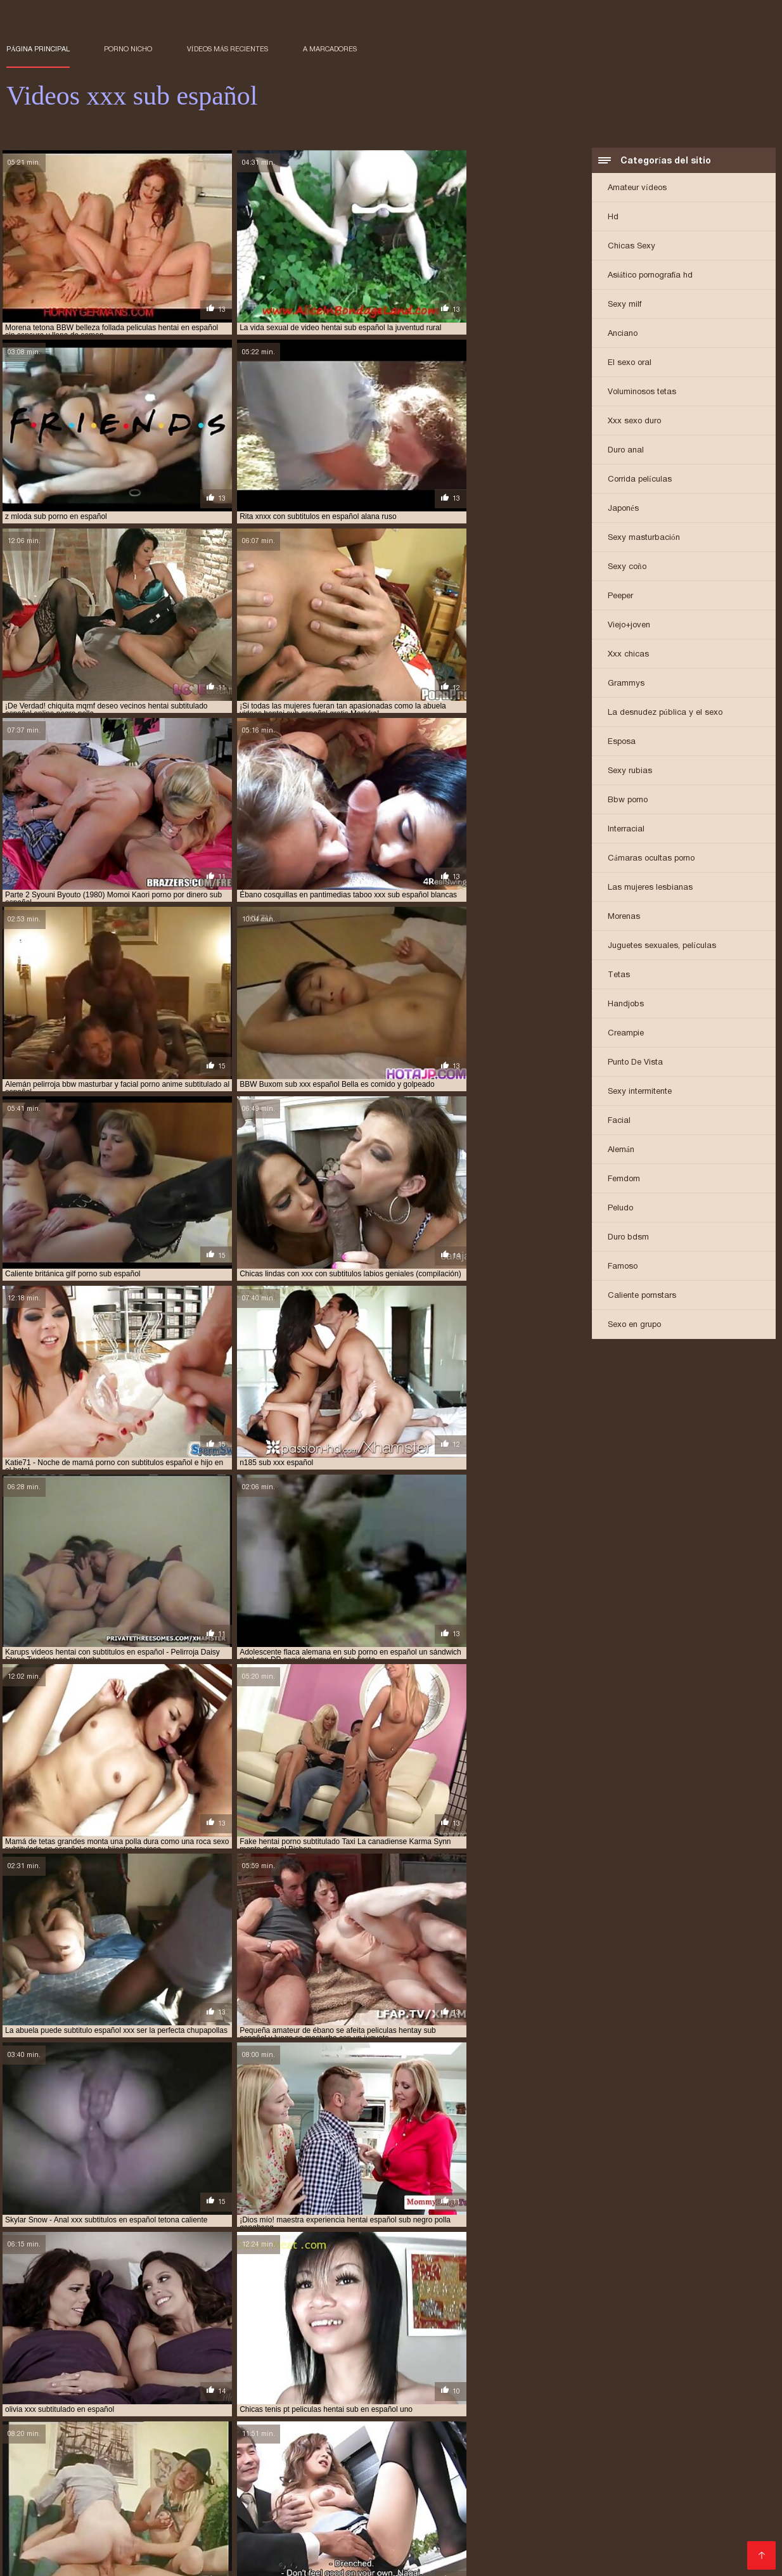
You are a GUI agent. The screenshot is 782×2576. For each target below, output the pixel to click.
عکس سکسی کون (75, 2559)
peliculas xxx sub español (177, 2518)
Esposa (622, 742)
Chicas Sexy (631, 247)
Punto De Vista (635, 1063)
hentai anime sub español (526, 2490)
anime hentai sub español (210, 2483)
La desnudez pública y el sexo (665, 713)
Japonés (623, 509)
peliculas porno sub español (61, 2518)
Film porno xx (657, 2552)
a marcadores (330, 49)
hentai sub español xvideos (334, 2504)
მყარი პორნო (463, 2552)
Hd (613, 217)
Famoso (623, 1267)
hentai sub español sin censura (108, 2504)
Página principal (38, 49)
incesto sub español (463, 2511)
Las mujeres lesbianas (650, 888)
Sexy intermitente (640, 1092)
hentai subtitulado (630, 2504)
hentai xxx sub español (201, 2511)
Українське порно (40, 2552)
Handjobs (626, 1004)
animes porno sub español (128, 2490)
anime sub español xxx (680, 2483)
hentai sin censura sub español (334, 2497)
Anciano (623, 334)
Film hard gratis (340, 2552)
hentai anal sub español (421, 2490)
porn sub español (271, 2518)
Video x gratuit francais (191, 2552)
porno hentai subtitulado (291, 2524)
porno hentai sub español (181, 2524)
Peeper (620, 596)
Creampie (626, 1034)
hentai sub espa (660, 2497)
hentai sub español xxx (440, 2504)
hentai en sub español (628, 2490)
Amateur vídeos (637, 188)
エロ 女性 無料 (597, 2552)
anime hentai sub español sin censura (341, 2483)
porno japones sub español (661, 2524)
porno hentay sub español (547, 2524)
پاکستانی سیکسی (273, 2552)
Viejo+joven (629, 626)
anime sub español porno (578, 2483)
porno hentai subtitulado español (418, 2524)
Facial (619, 1121)
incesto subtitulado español (699, 2511)
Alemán (621, 1150)
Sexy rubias (630, 771)
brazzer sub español (230, 2490)
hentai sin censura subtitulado (464, 2497)
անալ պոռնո (406, 2552)
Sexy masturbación (644, 538)
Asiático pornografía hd (650, 276)
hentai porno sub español (213, 2497)
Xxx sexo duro (634, 421)
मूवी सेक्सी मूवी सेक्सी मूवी (531, 2552)
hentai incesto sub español (101, 2497)
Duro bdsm (628, 1238)
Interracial (626, 830)
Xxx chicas (628, 655)
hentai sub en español (577, 2497)
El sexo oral (629, 363)
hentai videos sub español (97, 2511)
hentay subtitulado (376, 2511)
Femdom (624, 1179)
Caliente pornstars (642, 1296)
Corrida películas (640, 480)
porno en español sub (650, 2518)
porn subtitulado (349, 2518)
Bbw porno (628, 800)
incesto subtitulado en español (573, 2511)
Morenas (624, 917)
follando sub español (322, 2490)
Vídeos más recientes (228, 49)
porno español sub (84, 2524)
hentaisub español (292, 2511)
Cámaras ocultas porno (651, 859)
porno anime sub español (442, 2518)
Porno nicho (128, 49)
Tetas (619, 975)
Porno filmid (110, 2552)
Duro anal (626, 451)
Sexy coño (627, 567)
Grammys (626, 684)
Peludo (620, 1209)
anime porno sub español (471, 2483)
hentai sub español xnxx (225, 2504)
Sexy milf (624, 305)
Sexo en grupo (634, 1325)
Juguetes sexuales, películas (662, 946)
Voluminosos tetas (642, 392)
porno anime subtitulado (549, 2518)
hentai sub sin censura (538, 2504)
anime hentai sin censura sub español (78, 2483)
